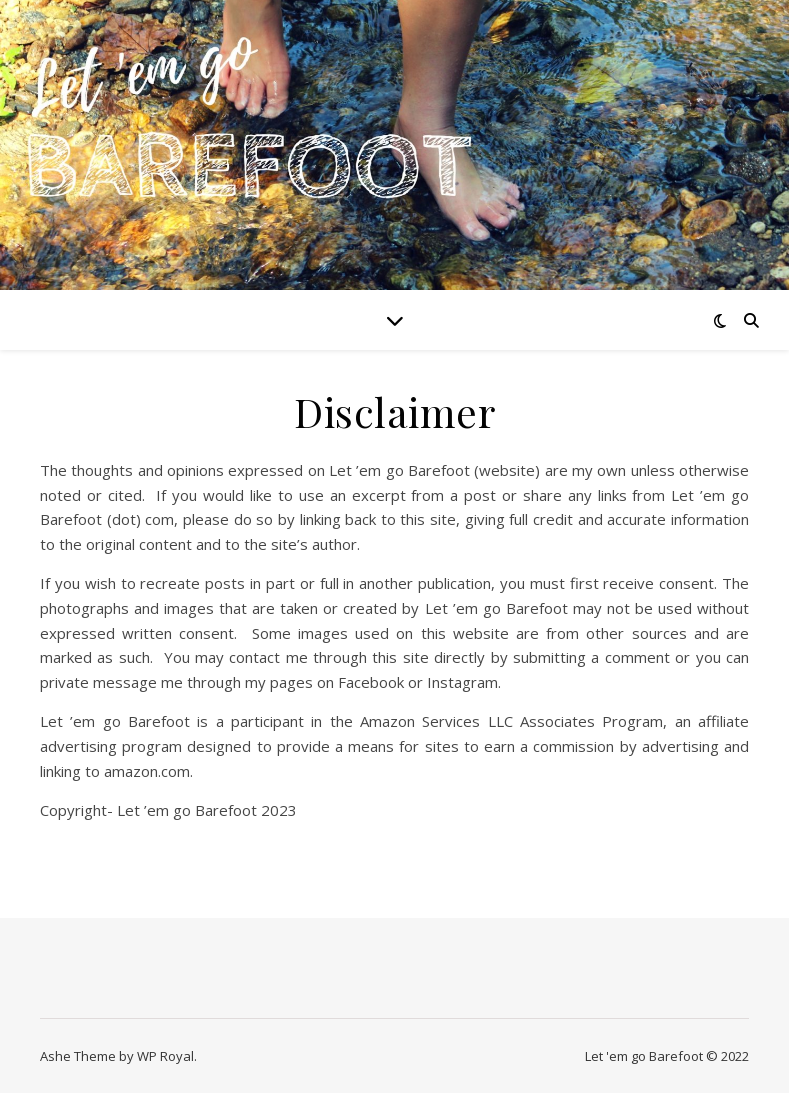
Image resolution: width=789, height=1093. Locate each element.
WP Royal (165, 1056)
